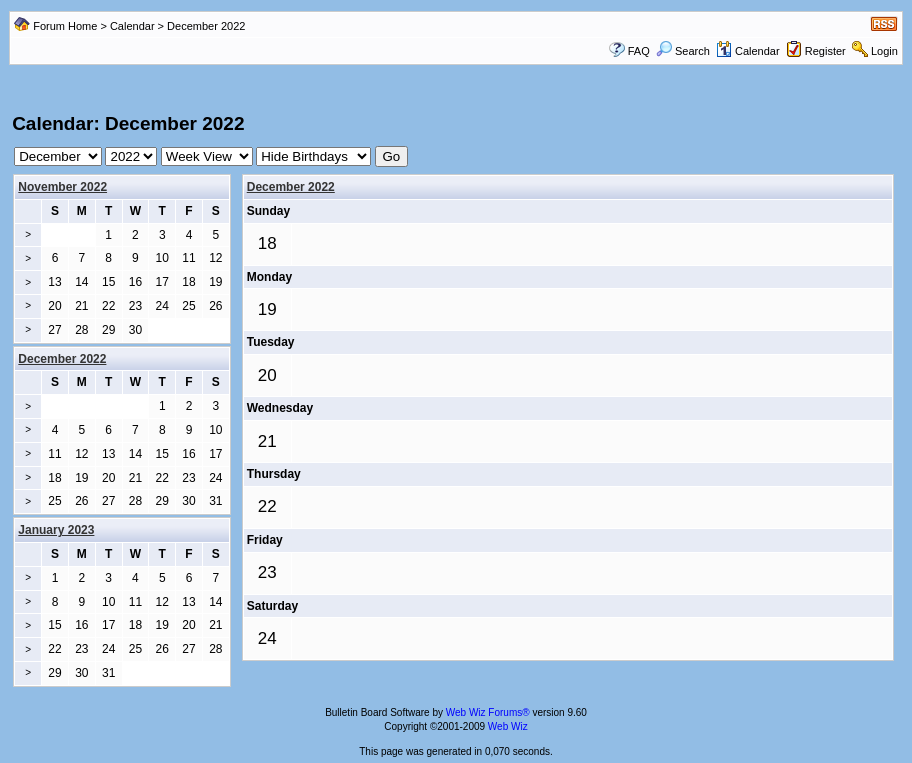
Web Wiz (508, 726)
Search (683, 51)
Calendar (132, 26)
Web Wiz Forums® (488, 712)
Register (825, 51)
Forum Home (65, 26)
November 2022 (62, 187)
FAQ (639, 51)
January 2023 (56, 530)
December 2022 (291, 187)
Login (884, 51)
